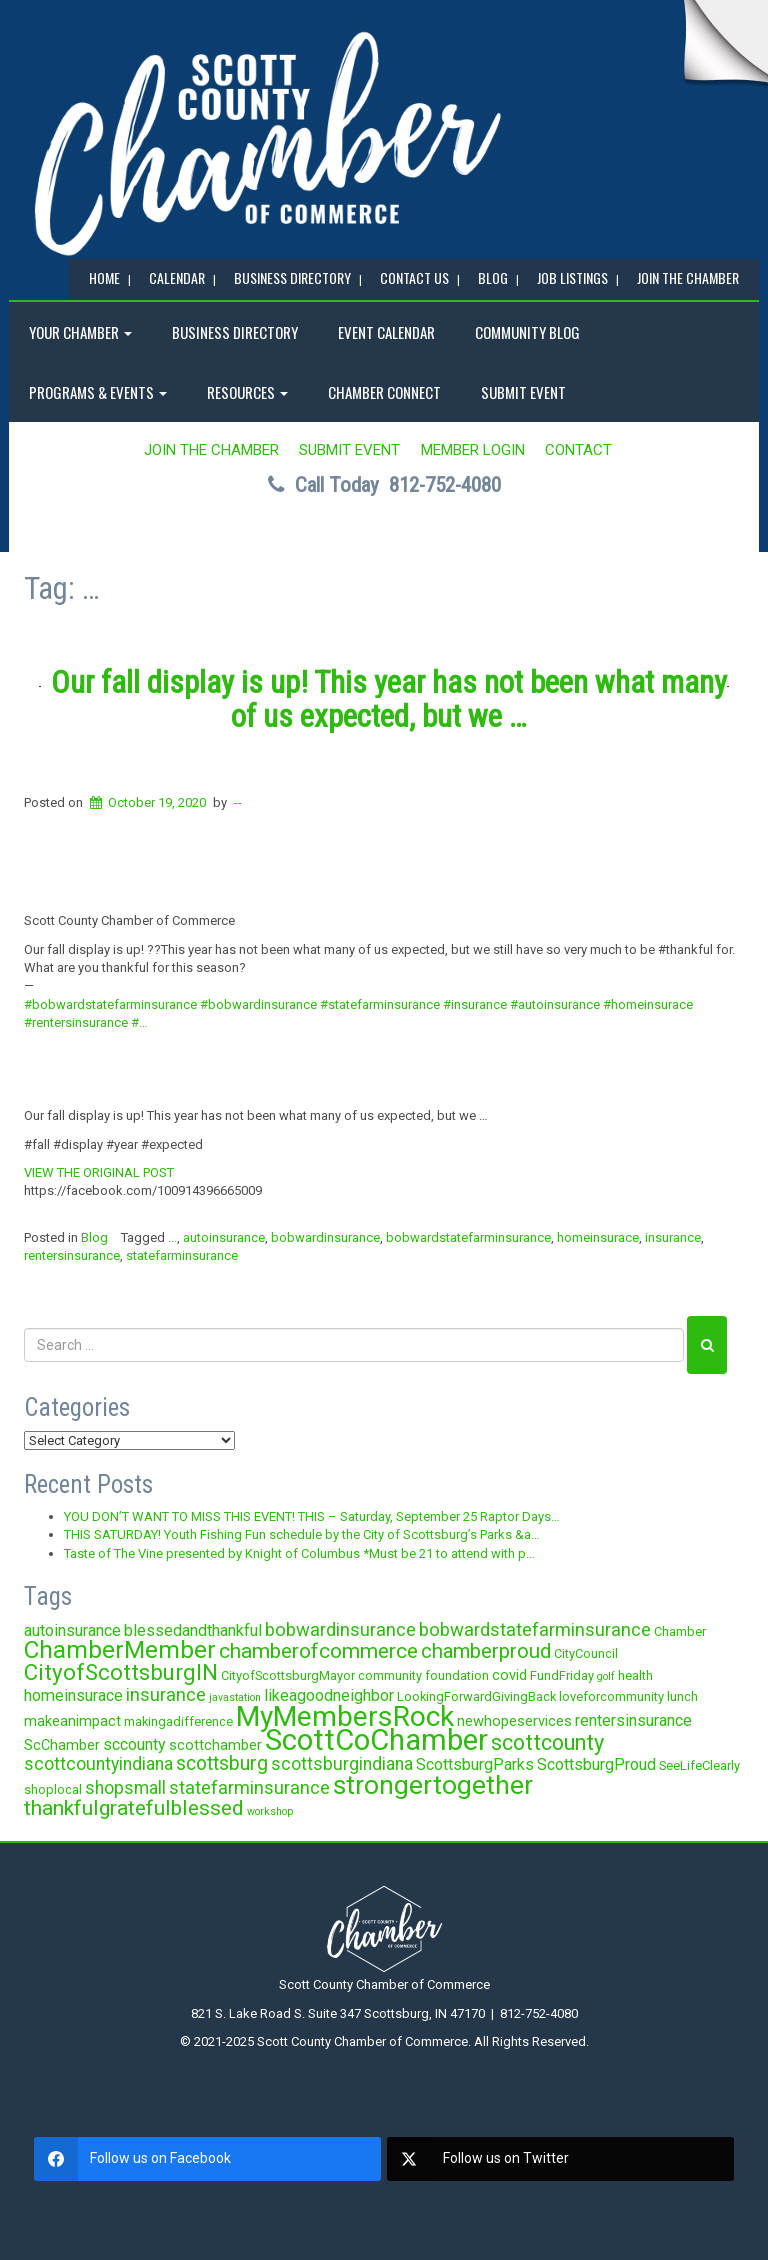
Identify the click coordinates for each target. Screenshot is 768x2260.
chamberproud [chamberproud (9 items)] (486, 1651)
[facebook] (207, 2159)
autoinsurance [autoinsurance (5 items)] (72, 1630)
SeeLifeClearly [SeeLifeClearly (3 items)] (699, 1765)
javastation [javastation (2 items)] (235, 1697)
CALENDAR (177, 277)
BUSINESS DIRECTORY (292, 277)
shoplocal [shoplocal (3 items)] (53, 1789)
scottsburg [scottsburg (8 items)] (222, 1763)
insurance (673, 1237)
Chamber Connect (384, 392)
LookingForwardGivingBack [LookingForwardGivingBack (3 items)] (476, 1696)
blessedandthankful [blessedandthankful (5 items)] (193, 1630)
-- (238, 802)
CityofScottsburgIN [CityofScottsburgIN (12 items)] (121, 1672)
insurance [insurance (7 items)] (166, 1694)
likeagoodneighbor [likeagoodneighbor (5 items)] (329, 1695)
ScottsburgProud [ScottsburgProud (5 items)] (596, 1764)
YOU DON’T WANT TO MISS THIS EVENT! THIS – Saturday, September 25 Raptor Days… (312, 1516)
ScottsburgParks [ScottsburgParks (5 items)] (475, 1764)
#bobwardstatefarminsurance (110, 1004)
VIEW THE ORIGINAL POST (99, 1172)
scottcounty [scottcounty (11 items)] (547, 1742)
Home (104, 277)
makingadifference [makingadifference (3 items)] (178, 1721)
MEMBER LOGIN (473, 450)
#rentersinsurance (76, 1022)
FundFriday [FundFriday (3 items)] (562, 1675)
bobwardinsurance (325, 1237)
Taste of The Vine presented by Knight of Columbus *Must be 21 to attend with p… (299, 1553)
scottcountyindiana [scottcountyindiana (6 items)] (98, 1764)
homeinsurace (598, 1237)
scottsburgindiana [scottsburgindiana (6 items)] (342, 1764)
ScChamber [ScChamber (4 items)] (62, 1745)
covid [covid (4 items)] (509, 1675)
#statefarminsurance (380, 1004)
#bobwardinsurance (258, 1004)
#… (139, 1022)
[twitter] (560, 2159)
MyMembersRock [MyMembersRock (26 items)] (345, 1716)
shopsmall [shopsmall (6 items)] (125, 1788)
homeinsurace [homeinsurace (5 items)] (73, 1695)
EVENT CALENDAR (386, 332)
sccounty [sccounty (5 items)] (134, 1744)
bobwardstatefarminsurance (468, 1237)
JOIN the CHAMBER (688, 277)
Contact (578, 450)
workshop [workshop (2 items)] (270, 1811)
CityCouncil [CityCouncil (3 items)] (586, 1653)
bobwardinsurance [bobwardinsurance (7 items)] (340, 1629)
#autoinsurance (555, 1004)
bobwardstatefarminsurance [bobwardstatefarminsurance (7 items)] (535, 1629)
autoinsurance (224, 1237)
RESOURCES (247, 392)
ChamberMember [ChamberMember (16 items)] (120, 1649)
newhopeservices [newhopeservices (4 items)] (514, 1721)
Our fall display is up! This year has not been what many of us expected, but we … (389, 699)
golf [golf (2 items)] (606, 1676)
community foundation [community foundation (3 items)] (423, 1675)
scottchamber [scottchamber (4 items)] (215, 1745)
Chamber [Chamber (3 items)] (680, 1631)
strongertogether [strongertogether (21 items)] (433, 1784)
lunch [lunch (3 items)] (682, 1696)
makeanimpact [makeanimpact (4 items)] (72, 1721)
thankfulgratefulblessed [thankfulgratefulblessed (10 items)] (134, 1808)
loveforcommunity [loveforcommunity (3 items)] (611, 1696)
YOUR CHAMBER (80, 332)
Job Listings (572, 277)
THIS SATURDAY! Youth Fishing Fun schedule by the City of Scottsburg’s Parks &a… (302, 1534)
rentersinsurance (72, 1255)
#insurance (475, 1004)
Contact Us (414, 277)
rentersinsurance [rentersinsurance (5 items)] (633, 1720)
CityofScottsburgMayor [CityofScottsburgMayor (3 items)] (288, 1675)
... (172, 1237)
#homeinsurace (648, 1004)
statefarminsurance (182, 1255)
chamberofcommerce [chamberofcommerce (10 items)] (318, 1651)
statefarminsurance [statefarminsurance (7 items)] (249, 1787)
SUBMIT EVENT (523, 392)
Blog (94, 1237)
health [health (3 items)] (635, 1675)
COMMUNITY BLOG (527, 332)
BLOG (493, 277)
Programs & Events (98, 392)
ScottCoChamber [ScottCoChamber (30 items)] (376, 1740)
